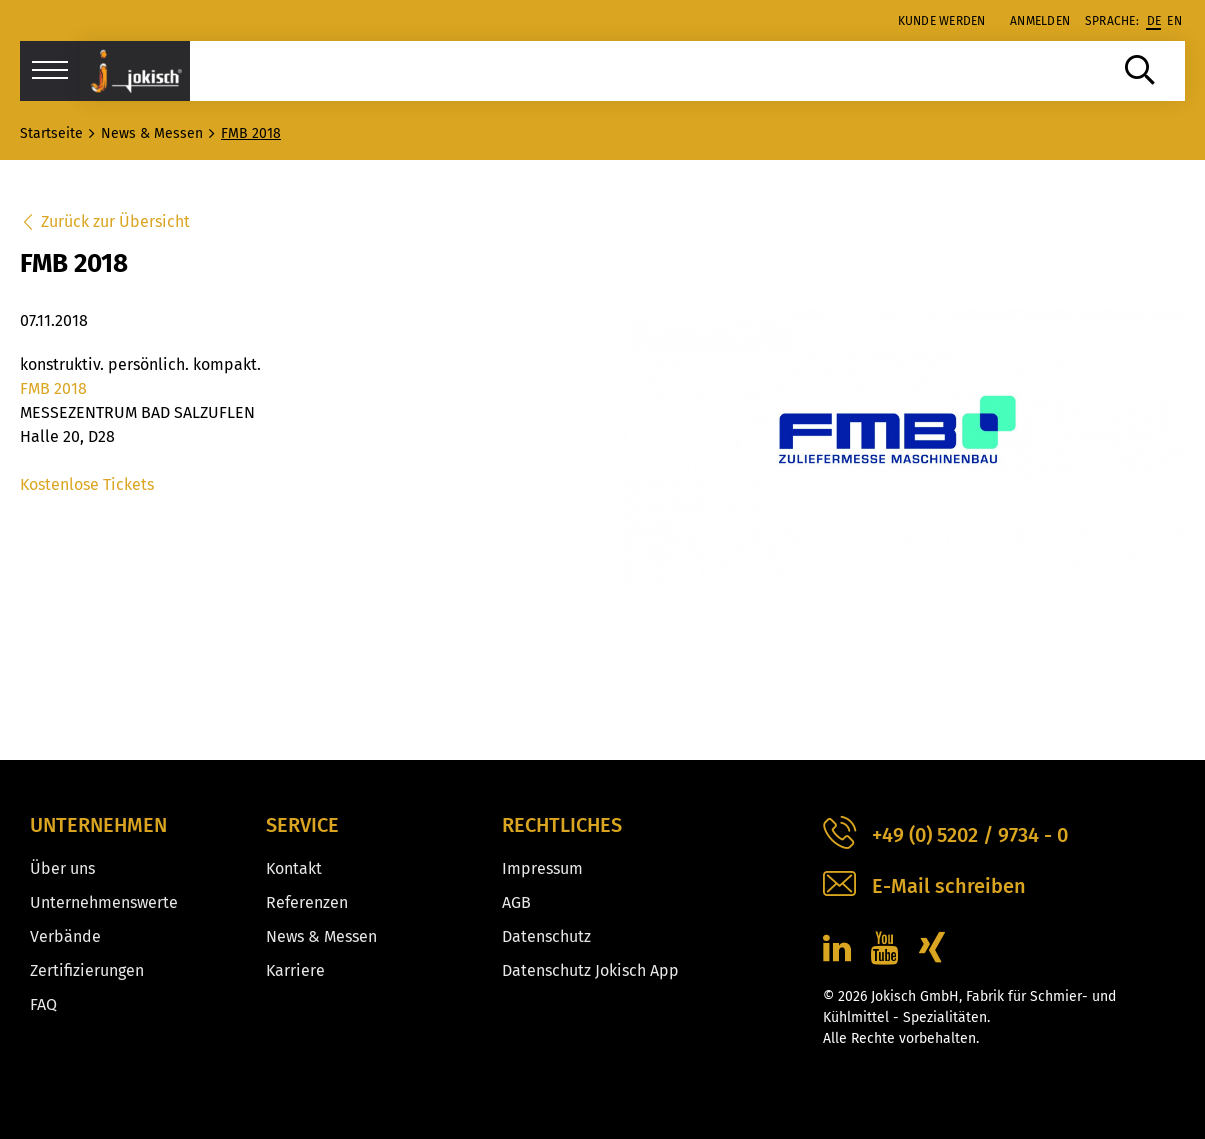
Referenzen (307, 902)
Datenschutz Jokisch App (590, 970)
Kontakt (294, 868)
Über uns (62, 868)
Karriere (295, 970)
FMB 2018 (53, 388)
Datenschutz (546, 936)
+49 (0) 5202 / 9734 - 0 (945, 835)
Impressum (542, 868)
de (1154, 21)
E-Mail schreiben (924, 886)
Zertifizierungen (87, 970)
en (1174, 21)
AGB (516, 902)
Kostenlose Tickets (87, 484)
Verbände (65, 936)
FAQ (43, 1004)
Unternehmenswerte (104, 902)
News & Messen (321, 936)
